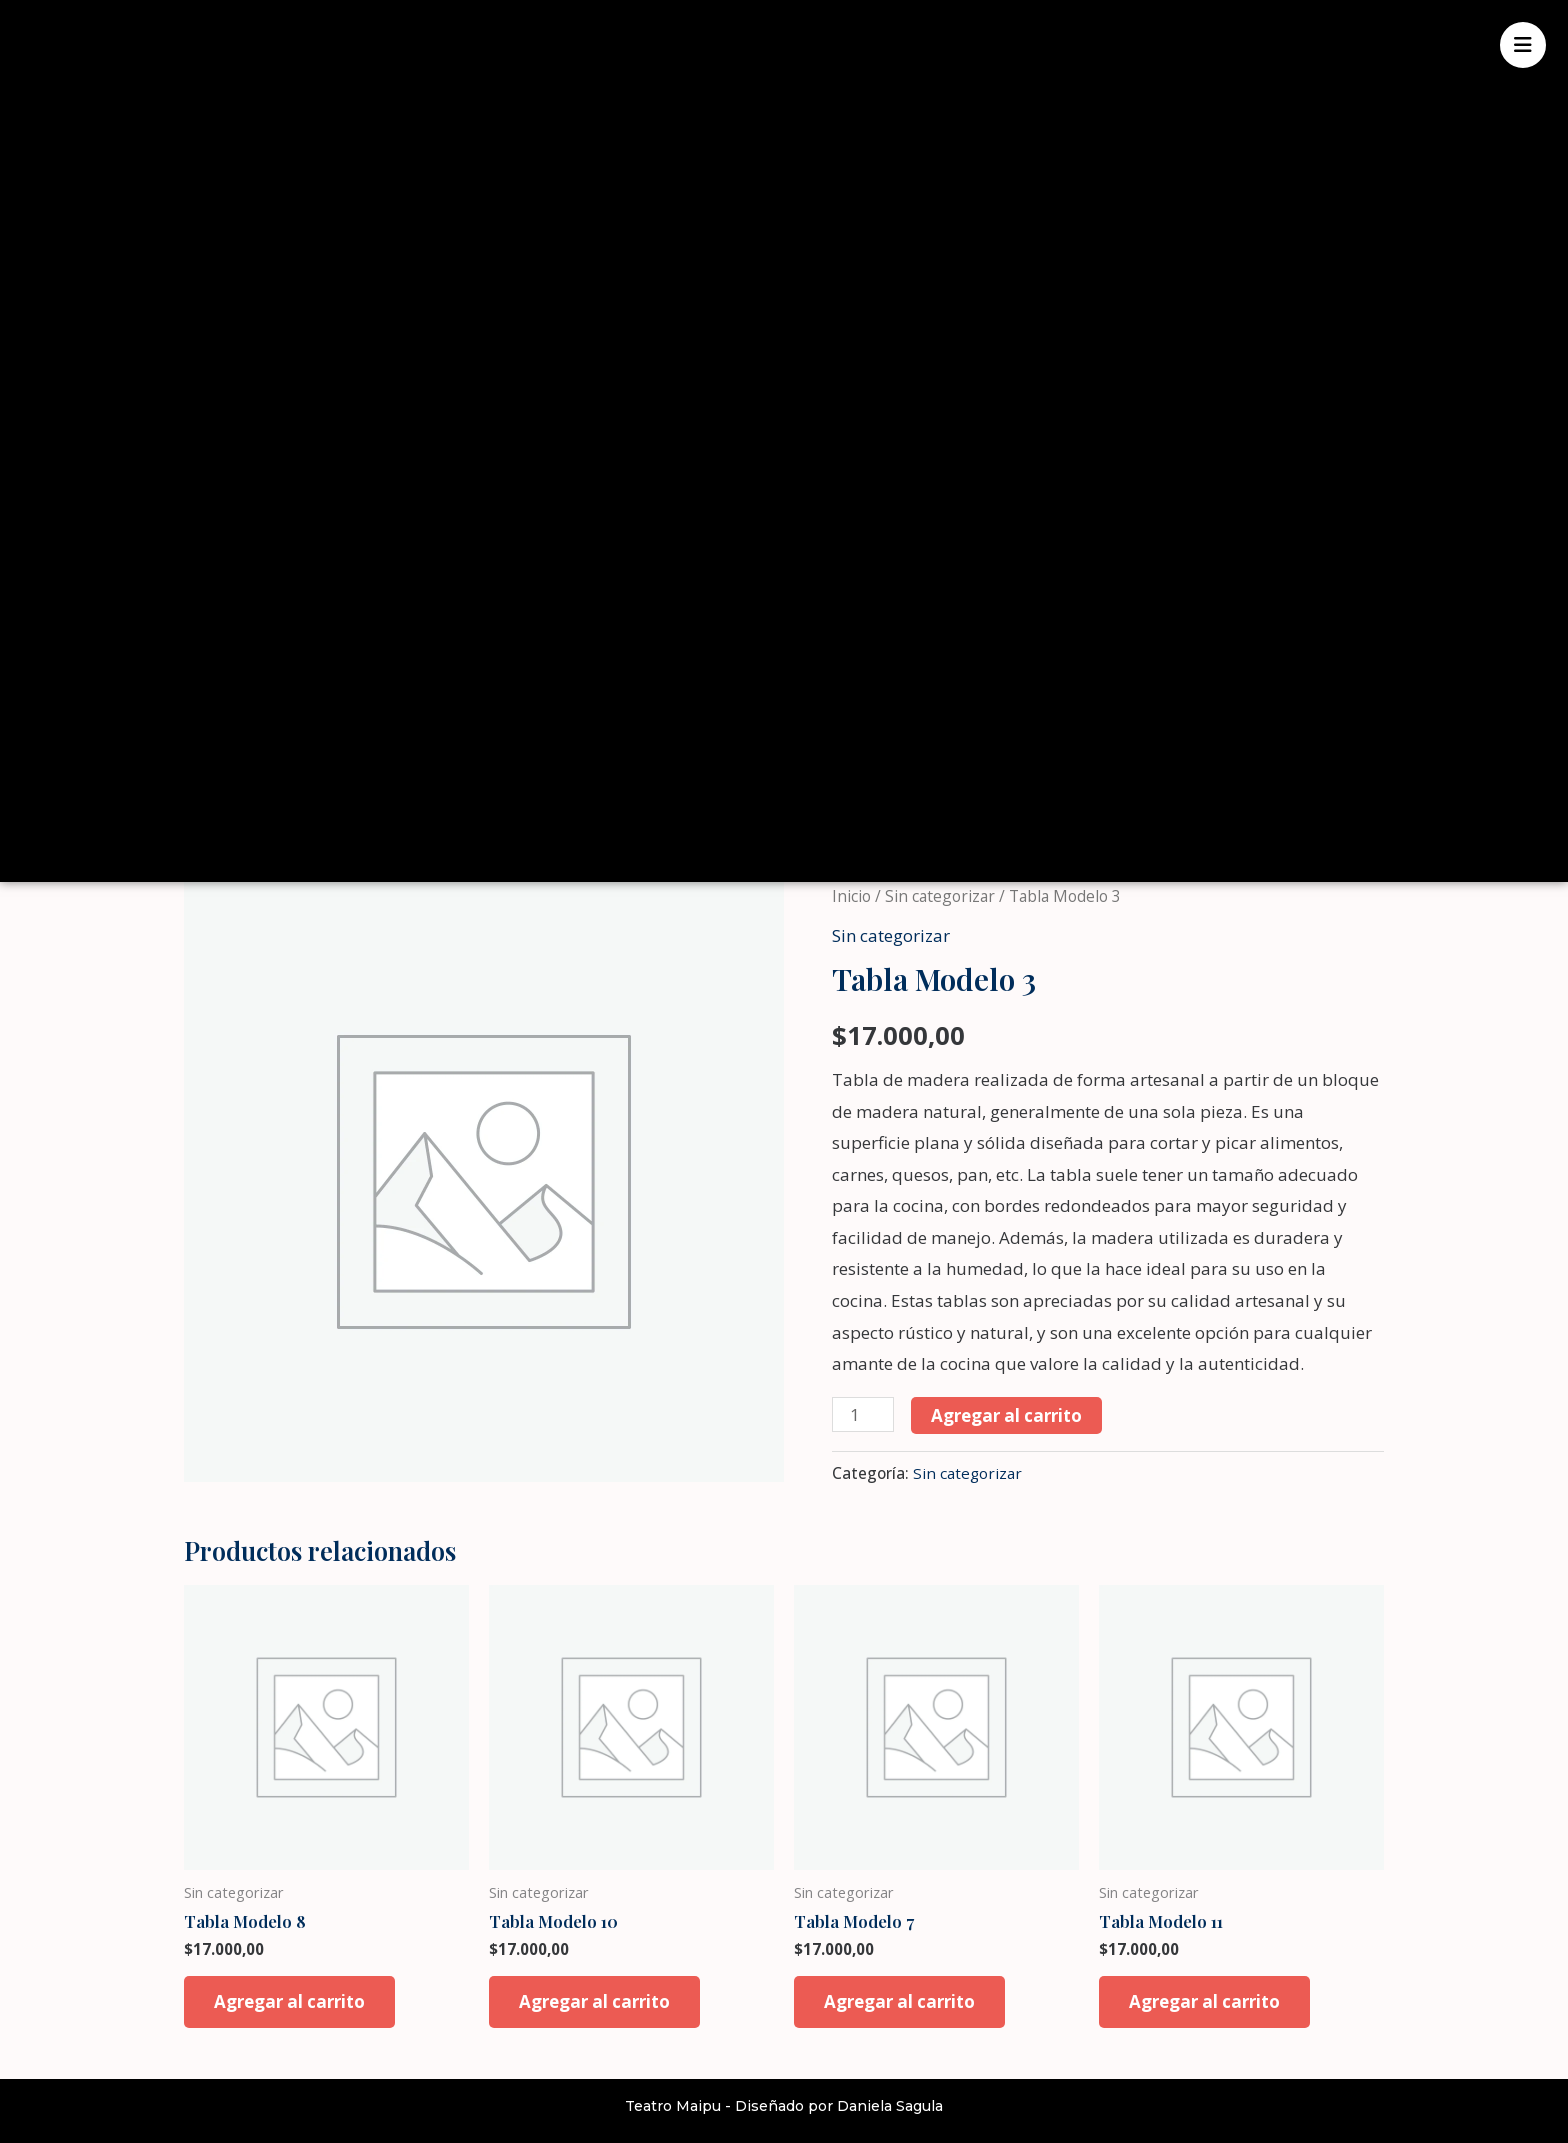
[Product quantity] (863, 1414)
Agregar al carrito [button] (289, 2001)
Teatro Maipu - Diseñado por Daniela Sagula (784, 2106)
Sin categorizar (940, 896)
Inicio (851, 896)
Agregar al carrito (1006, 1415)
